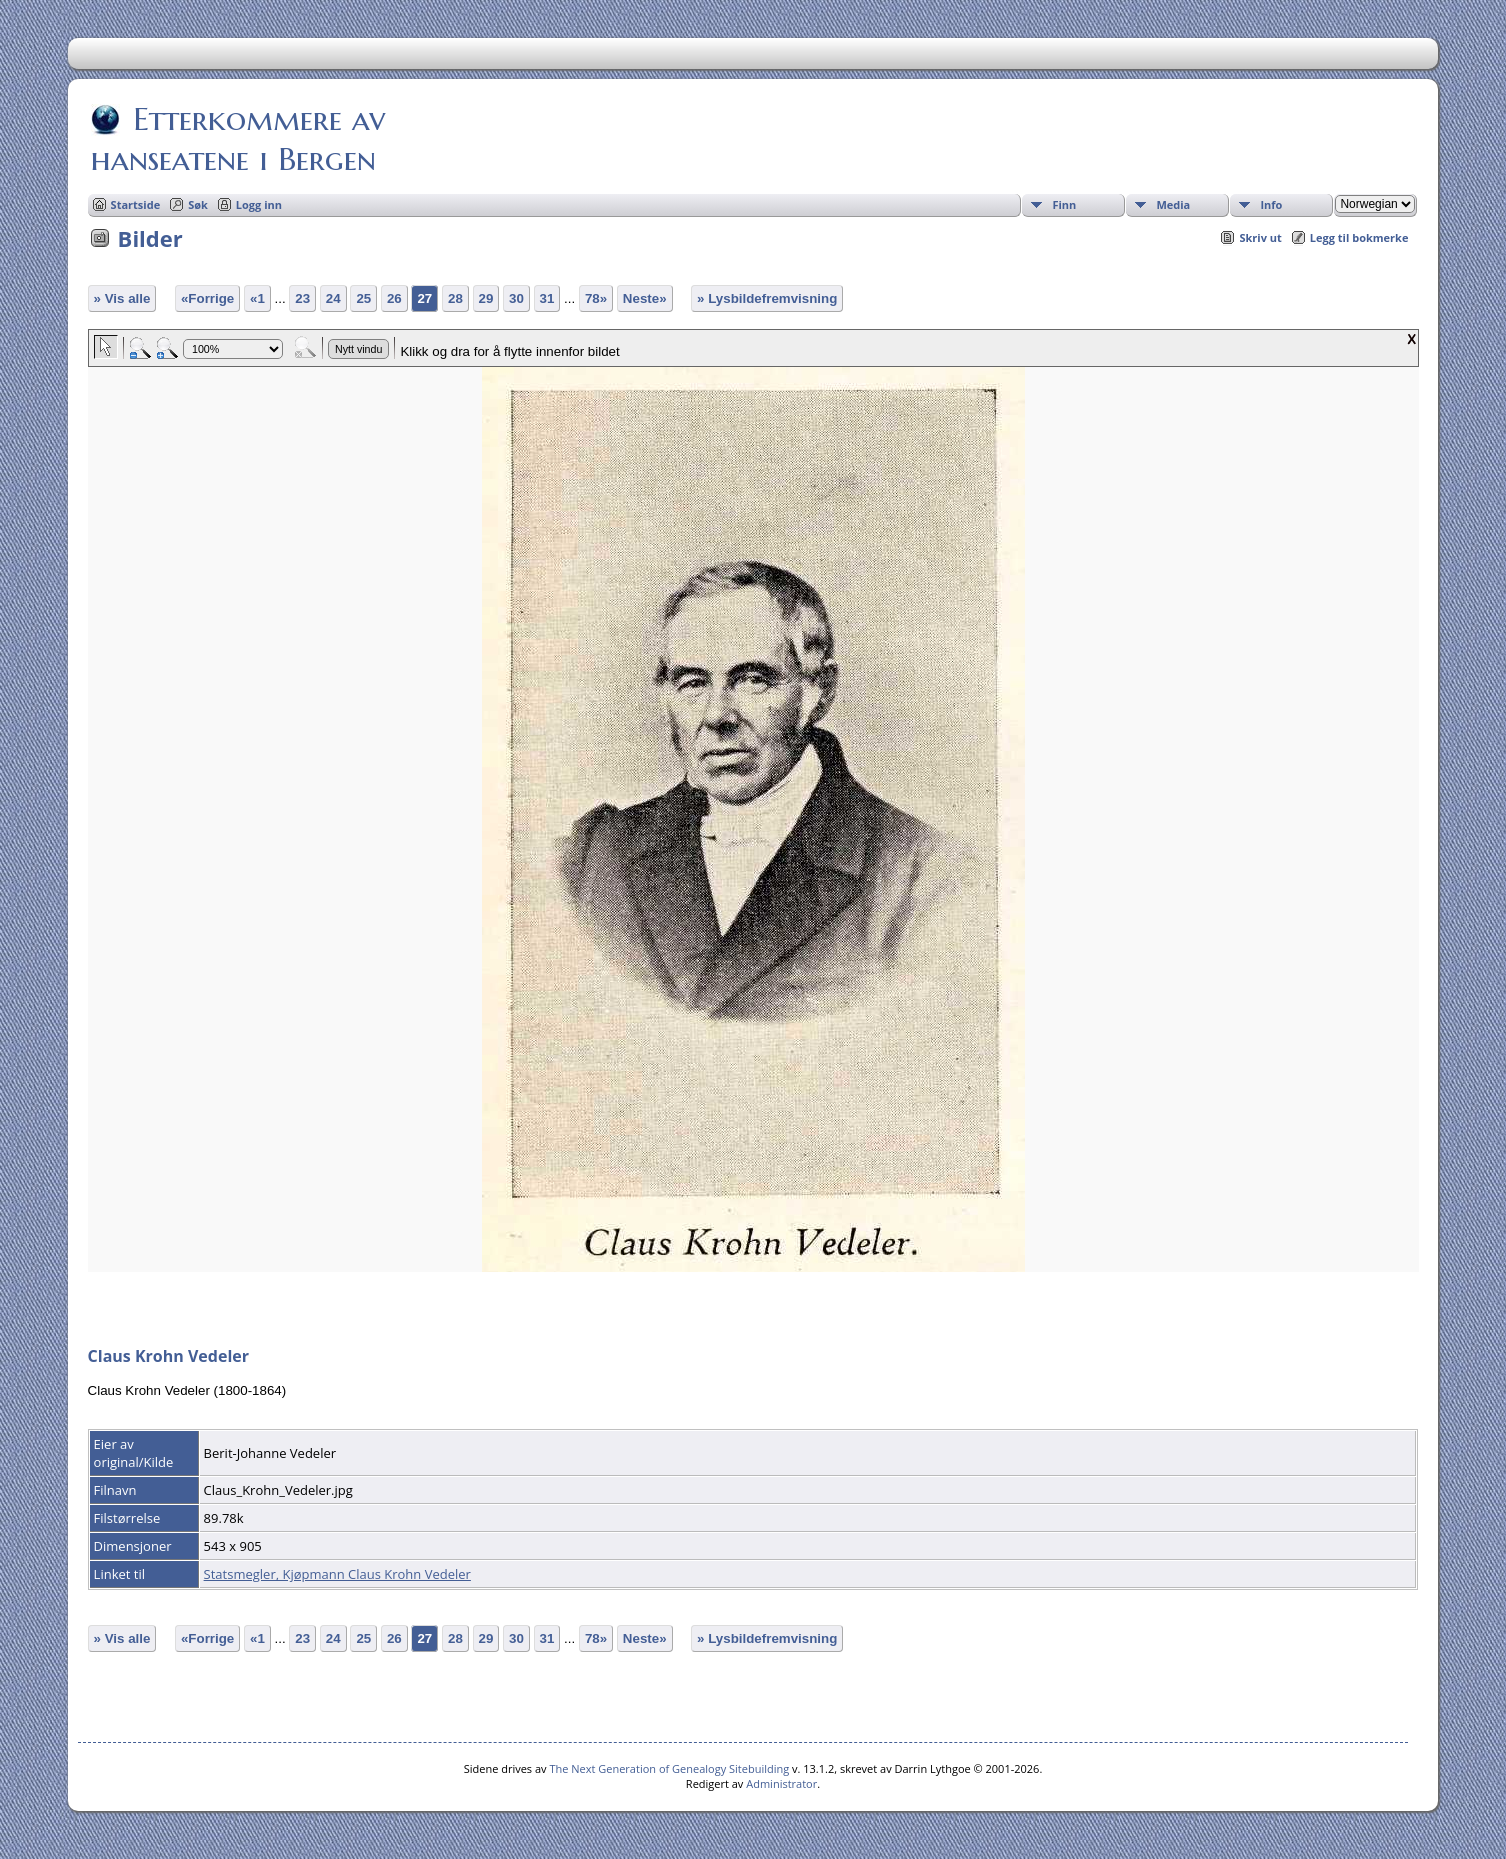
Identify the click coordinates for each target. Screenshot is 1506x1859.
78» (596, 298)
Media (1173, 204)
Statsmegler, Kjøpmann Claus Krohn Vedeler (337, 1574)
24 (333, 298)
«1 (257, 298)
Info (1271, 204)
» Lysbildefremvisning (767, 298)
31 (547, 298)
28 (455, 298)
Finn (1064, 204)
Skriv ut (1260, 237)
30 (516, 298)
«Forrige (207, 298)
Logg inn (259, 204)
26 (394, 298)
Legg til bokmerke (1359, 237)
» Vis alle (122, 298)
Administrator (781, 1783)
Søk (198, 204)
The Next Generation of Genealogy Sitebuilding (669, 1768)
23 (302, 298)
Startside (136, 204)
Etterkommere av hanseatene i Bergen (238, 139)
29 (486, 298)
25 (363, 298)
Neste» (645, 298)
